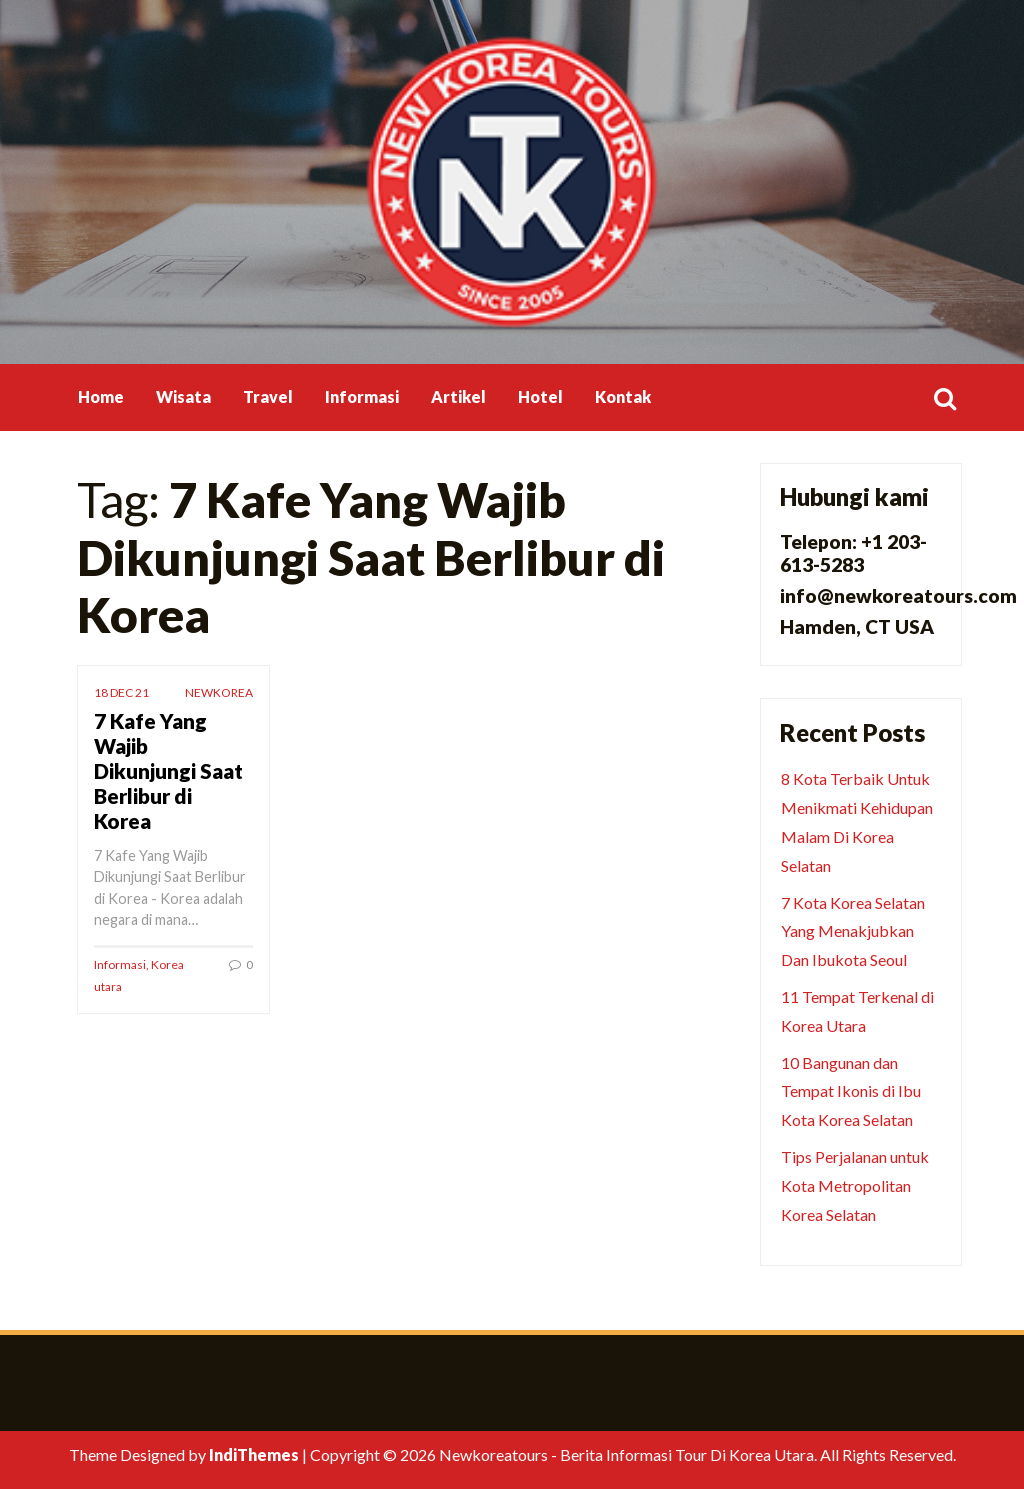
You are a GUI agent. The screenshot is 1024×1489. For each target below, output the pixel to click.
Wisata (183, 396)
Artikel (458, 396)
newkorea (219, 692)
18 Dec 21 (121, 692)
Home (101, 396)
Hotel (540, 396)
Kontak (623, 396)
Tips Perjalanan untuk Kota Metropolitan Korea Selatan (855, 1185)
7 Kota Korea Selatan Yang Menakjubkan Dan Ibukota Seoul (853, 931)
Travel (268, 396)
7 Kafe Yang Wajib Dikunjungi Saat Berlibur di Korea (168, 770)
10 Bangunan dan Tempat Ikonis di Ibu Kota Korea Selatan (851, 1091)
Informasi (362, 396)
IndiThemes (254, 1454)
